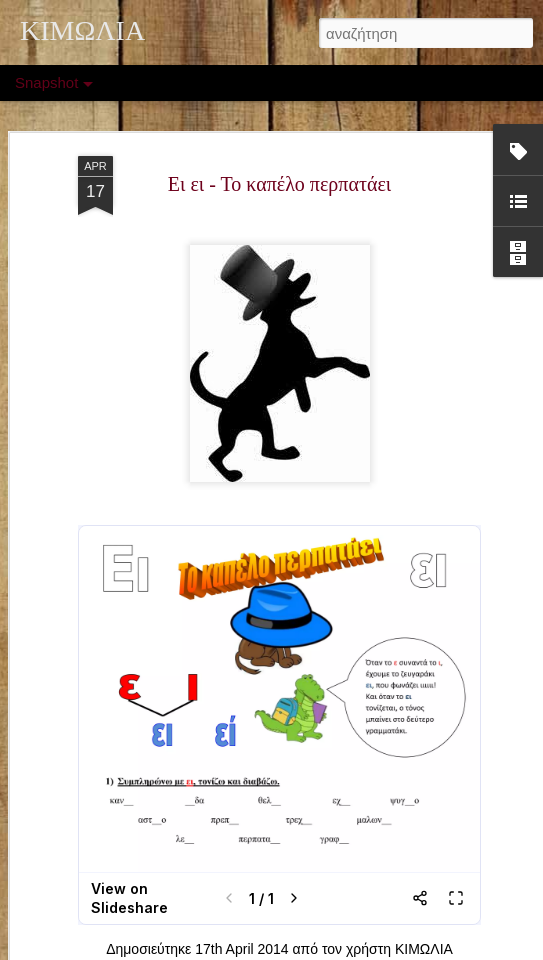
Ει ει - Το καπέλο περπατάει (279, 184)
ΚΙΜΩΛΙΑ (424, 949)
